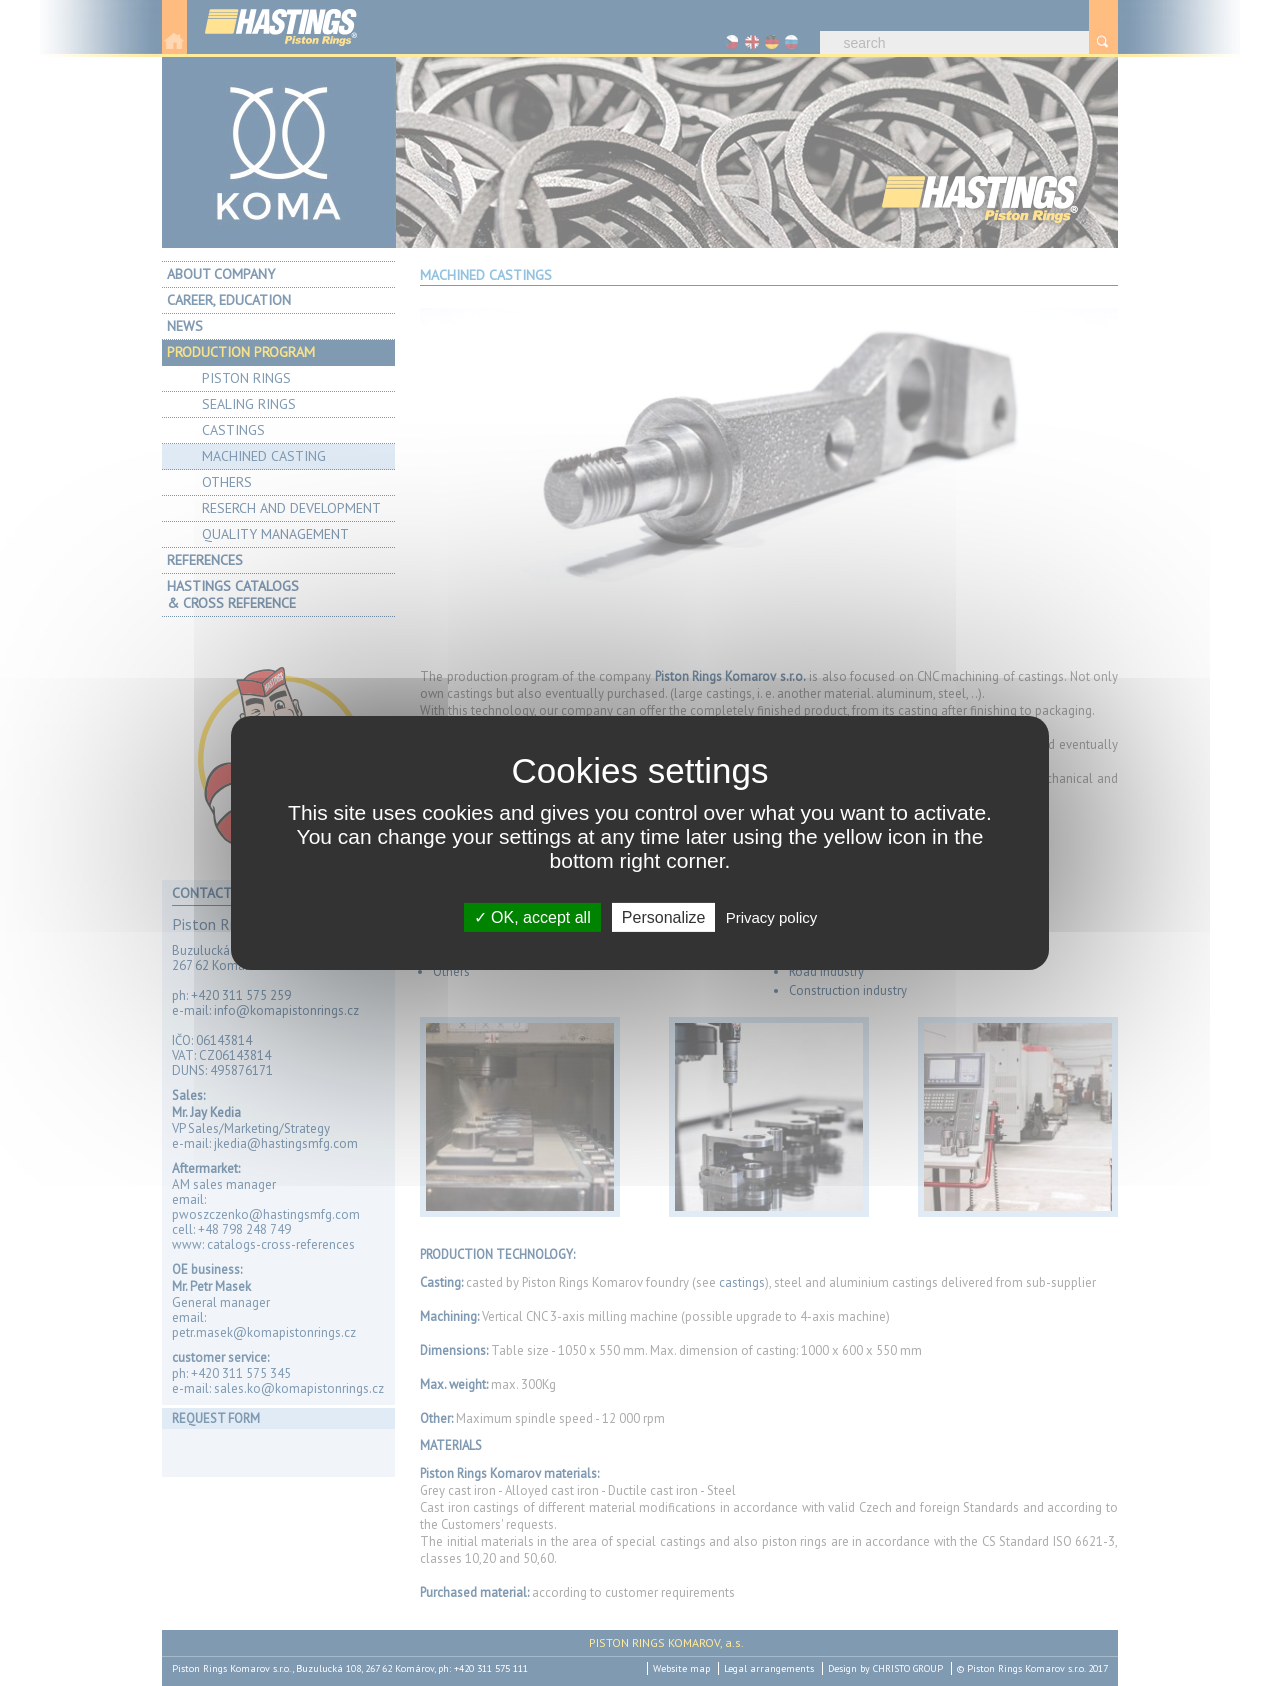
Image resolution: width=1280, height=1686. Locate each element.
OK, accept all (532, 917)
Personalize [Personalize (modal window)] (664, 917)
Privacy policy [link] (772, 917)
